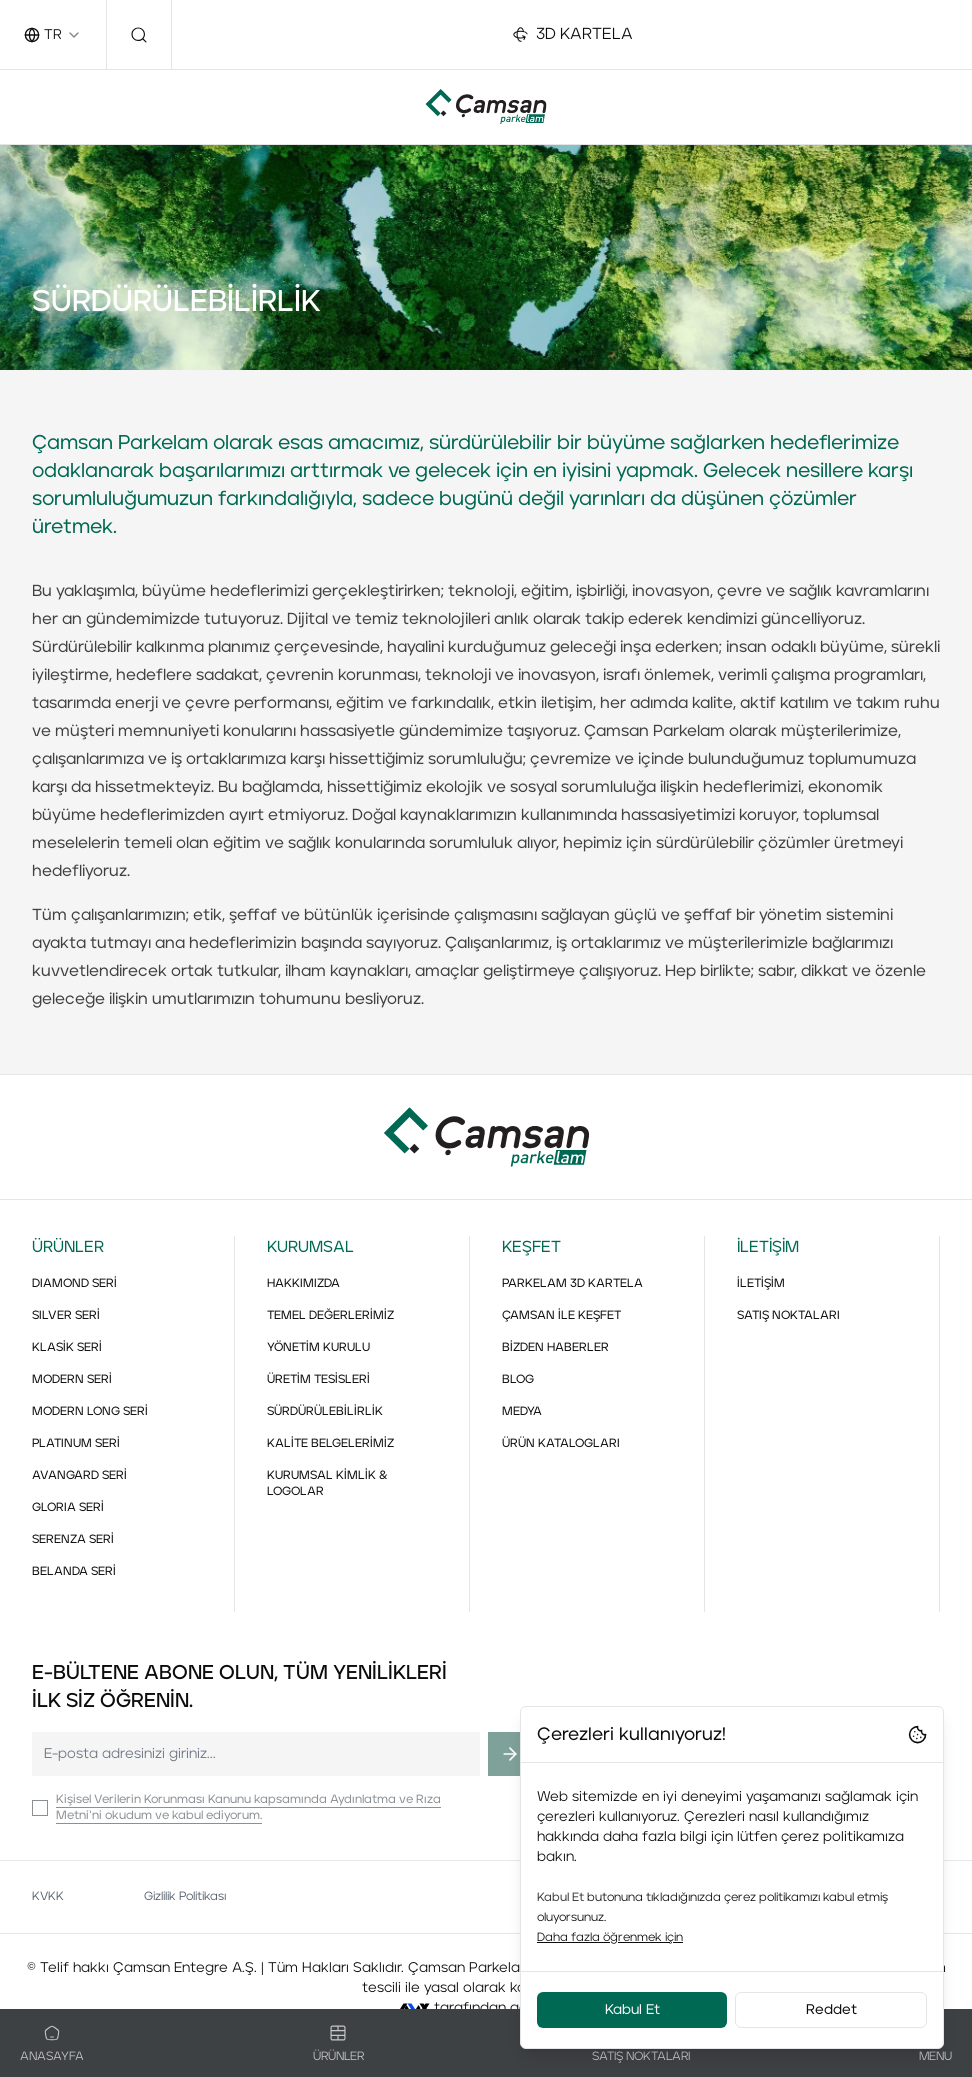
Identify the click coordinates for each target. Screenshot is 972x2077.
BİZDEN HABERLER (555, 1348)
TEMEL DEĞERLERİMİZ (330, 1316)
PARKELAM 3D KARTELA (572, 1284)
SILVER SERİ (66, 1316)
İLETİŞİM (761, 1284)
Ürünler (338, 2044)
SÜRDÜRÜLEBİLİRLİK (325, 1412)
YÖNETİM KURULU (318, 1348)
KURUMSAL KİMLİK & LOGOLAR (327, 1484)
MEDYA (522, 1412)
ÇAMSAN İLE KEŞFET (561, 1316)
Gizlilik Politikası (185, 1897)
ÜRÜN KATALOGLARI (561, 1444)
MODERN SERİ (72, 1380)
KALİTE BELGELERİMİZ (330, 1444)
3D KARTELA (572, 35)
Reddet (831, 2010)
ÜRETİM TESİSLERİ (318, 1380)
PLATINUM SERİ (76, 1444)
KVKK (48, 1897)
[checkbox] (40, 1808)
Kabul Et (632, 2010)
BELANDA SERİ (74, 1572)
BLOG (518, 1380)
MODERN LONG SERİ (90, 1412)
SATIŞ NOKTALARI (788, 1316)
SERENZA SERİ (73, 1540)
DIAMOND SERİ (74, 1284)
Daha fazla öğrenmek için (610, 1938)
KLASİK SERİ (67, 1348)
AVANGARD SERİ (79, 1476)
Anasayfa (52, 2044)
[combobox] (53, 35)
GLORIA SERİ (68, 1508)
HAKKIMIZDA (303, 1284)
